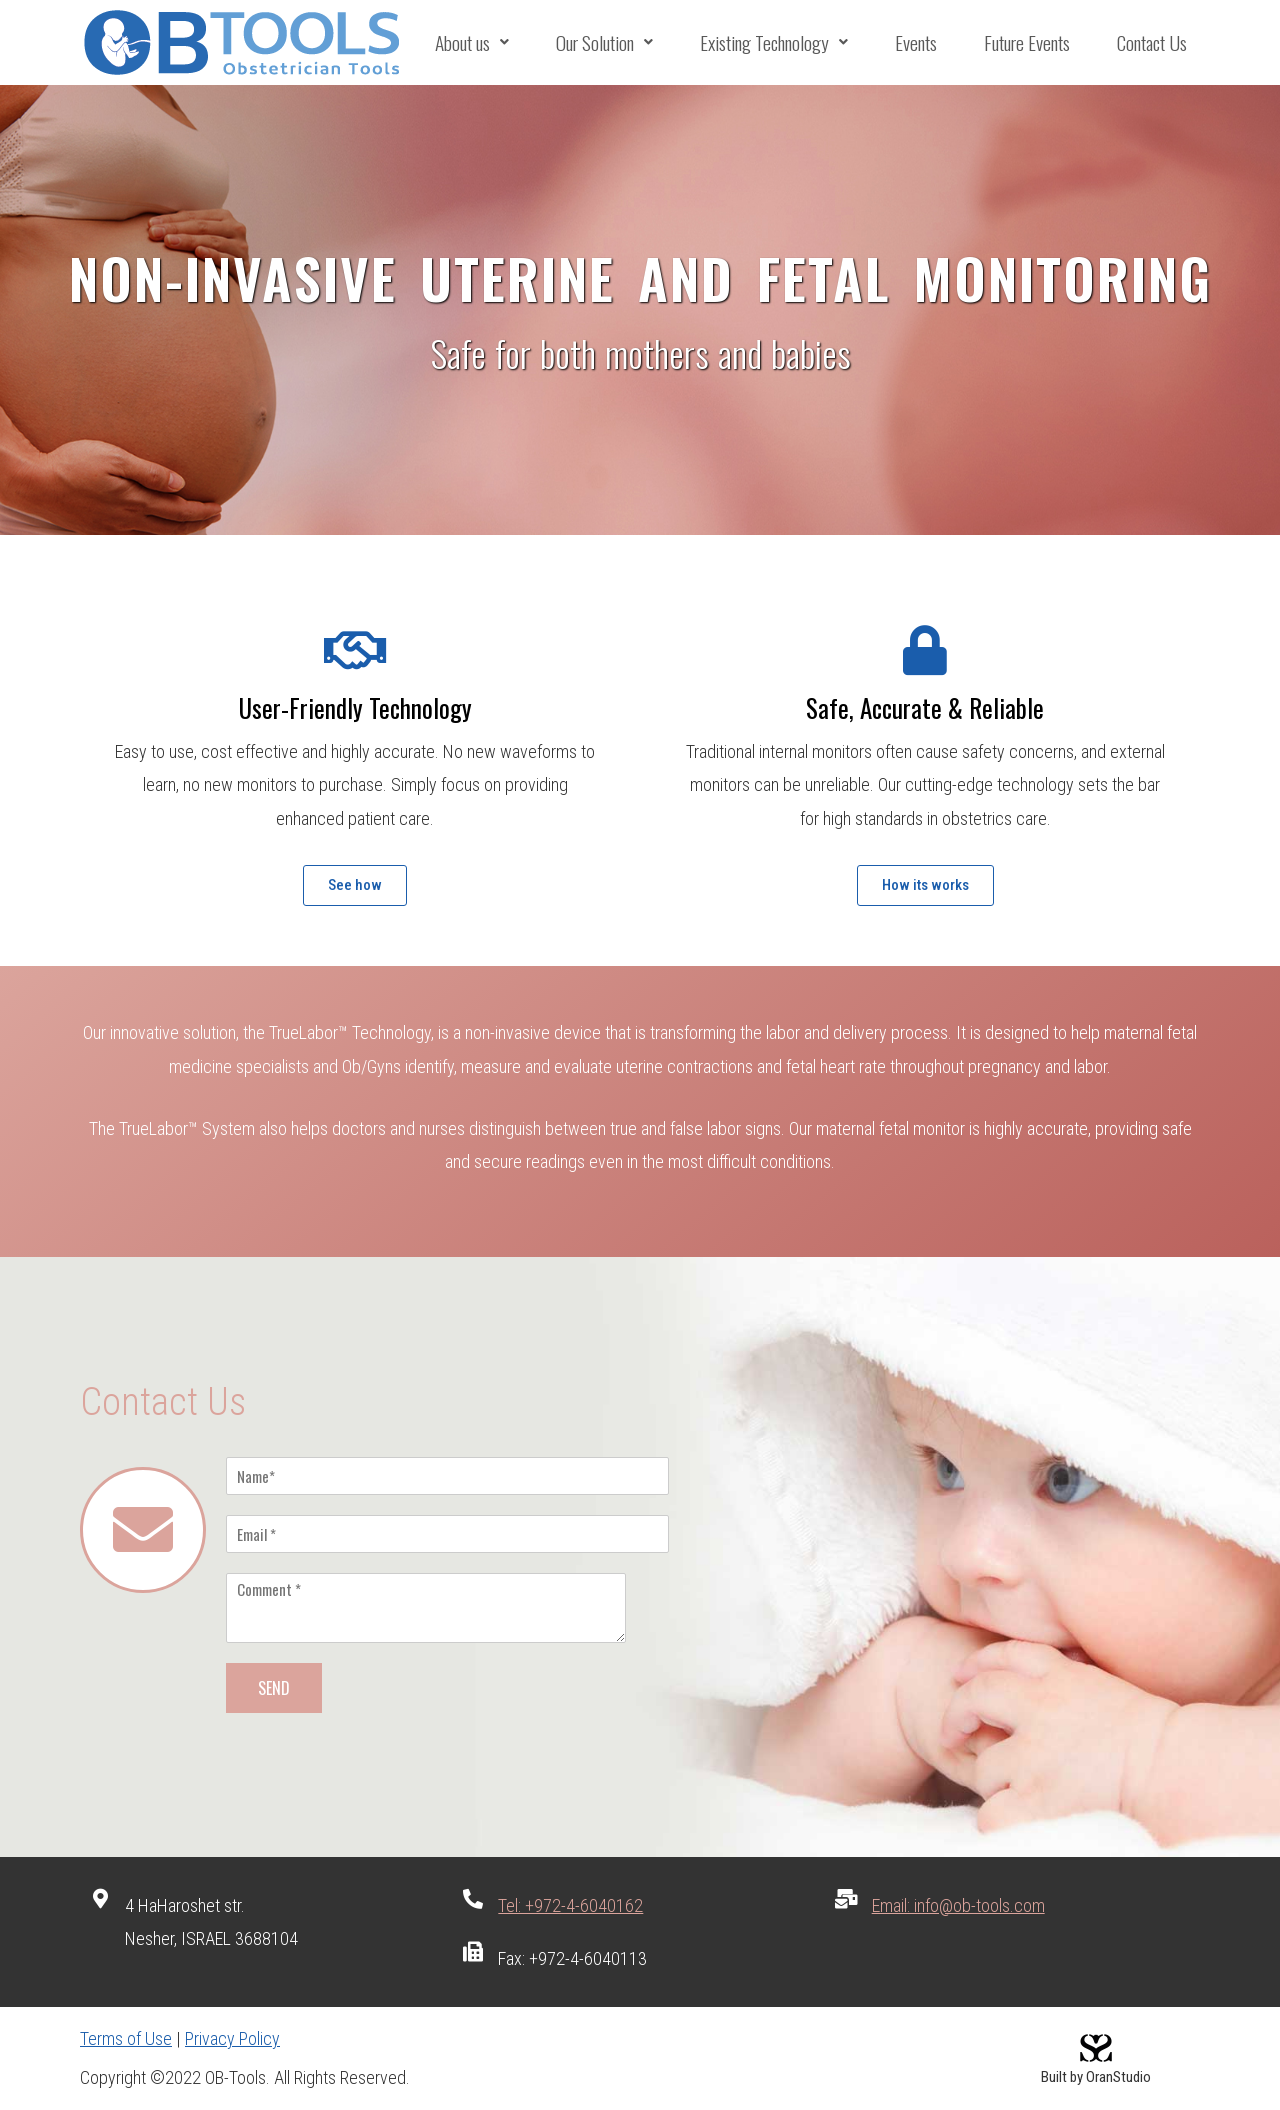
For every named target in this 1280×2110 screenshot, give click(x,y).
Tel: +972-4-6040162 (570, 1905)
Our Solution (604, 43)
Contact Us (1151, 43)
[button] (355, 885)
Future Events (1026, 43)
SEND (274, 1688)
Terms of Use (126, 2038)
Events (917, 43)
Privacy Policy (232, 2038)
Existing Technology (775, 43)
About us (472, 43)
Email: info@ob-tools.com (958, 1905)
